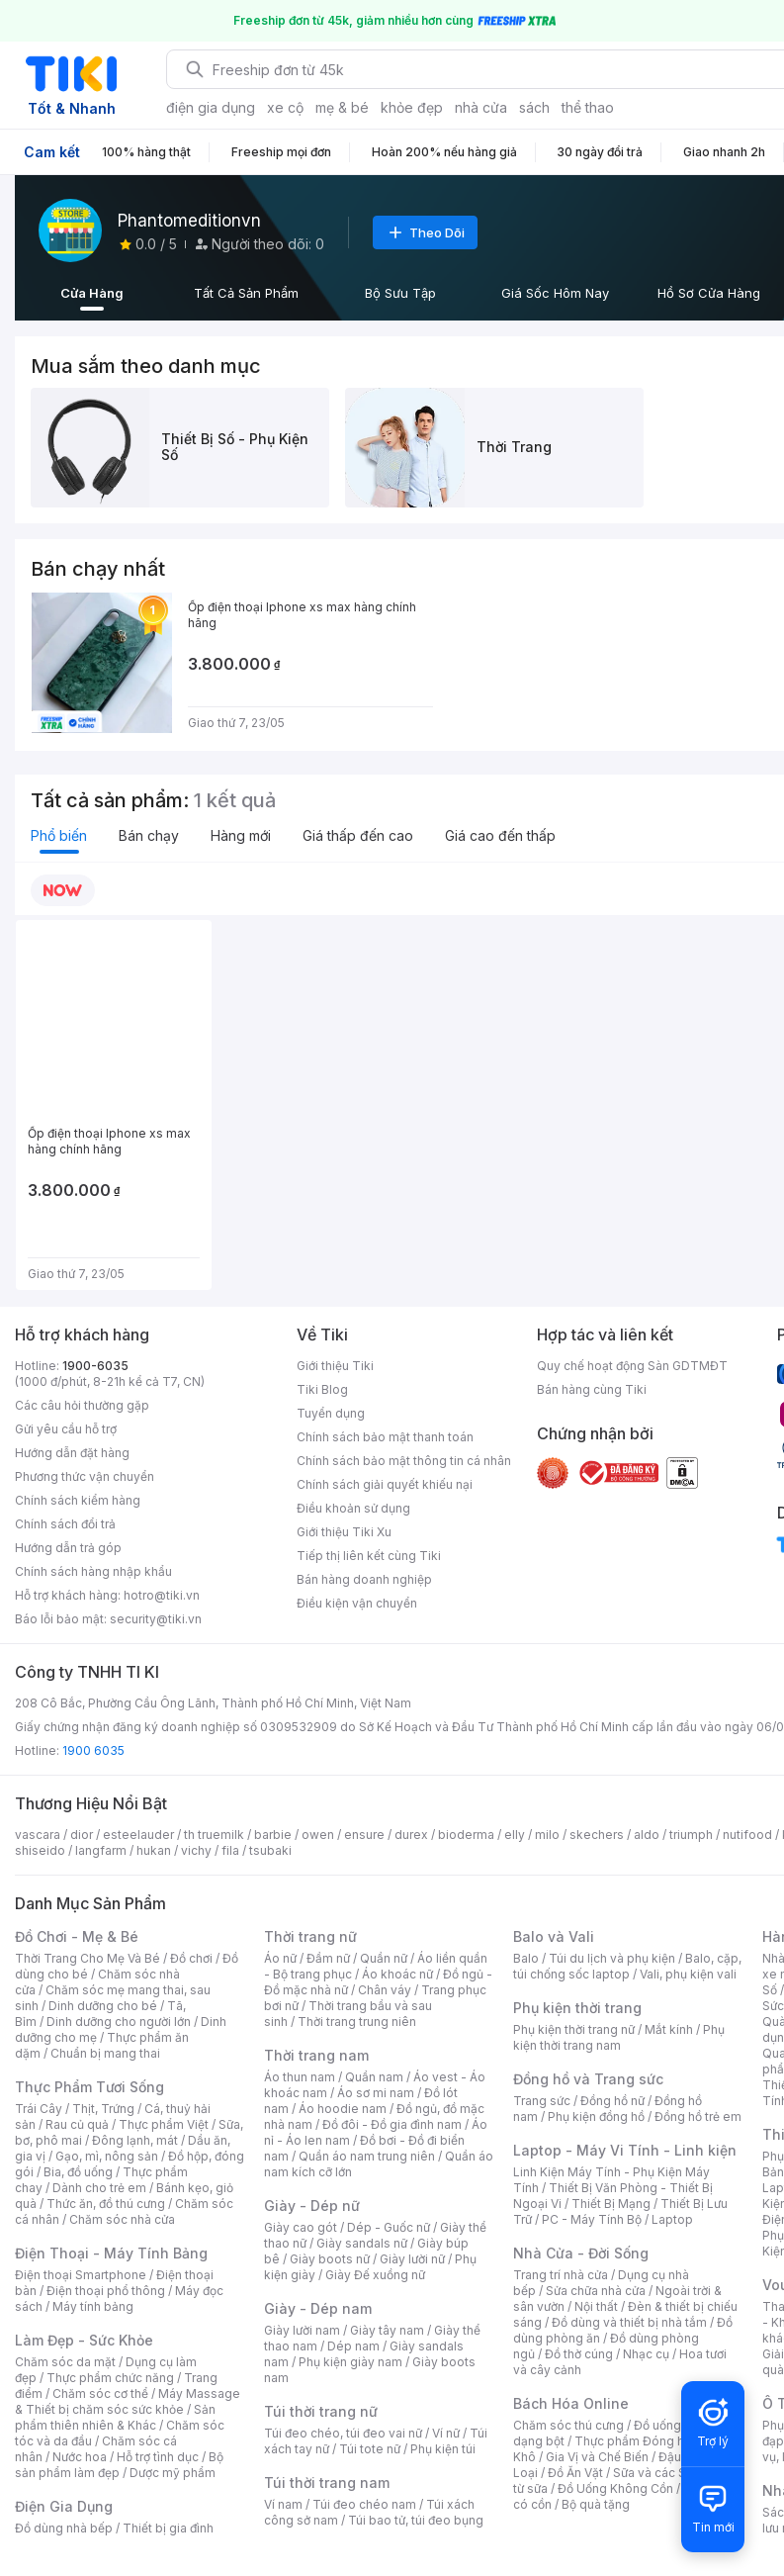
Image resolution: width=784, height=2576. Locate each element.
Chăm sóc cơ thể (100, 2393)
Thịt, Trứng (103, 2108)
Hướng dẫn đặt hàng (72, 1452)
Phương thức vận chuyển (84, 1476)
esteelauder (138, 1834)
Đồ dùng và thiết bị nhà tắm (629, 2322)
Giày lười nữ (412, 2259)
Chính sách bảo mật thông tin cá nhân (404, 1460)
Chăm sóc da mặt (65, 2361)
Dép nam (353, 2346)
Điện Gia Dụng (64, 2506)
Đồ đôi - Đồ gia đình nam (392, 2124)
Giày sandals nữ (361, 2243)
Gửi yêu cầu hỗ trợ (66, 1429)
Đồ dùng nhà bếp (64, 2528)
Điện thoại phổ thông (105, 2290)
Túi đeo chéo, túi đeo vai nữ (343, 2433)
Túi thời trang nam (327, 2482)
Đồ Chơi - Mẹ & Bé (76, 1936)
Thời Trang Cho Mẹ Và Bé (87, 1958)
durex (411, 1834)
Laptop (672, 2219)
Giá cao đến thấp (500, 835)
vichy (196, 1850)
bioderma (466, 1834)
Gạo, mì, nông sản (106, 2156)
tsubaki (270, 1850)
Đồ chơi (191, 1958)
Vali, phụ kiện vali (688, 1974)
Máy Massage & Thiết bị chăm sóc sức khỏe (127, 2401)
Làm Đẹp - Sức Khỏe (84, 2340)
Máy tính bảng (92, 2306)
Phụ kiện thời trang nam (619, 2037)
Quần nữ (383, 1958)
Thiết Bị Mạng (611, 2203)
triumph (691, 1834)
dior (81, 1834)
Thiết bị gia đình (168, 2528)
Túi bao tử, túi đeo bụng (415, 2520)
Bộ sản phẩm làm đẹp (119, 2464)
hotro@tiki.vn (162, 1595)
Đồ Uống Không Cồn (615, 2488)
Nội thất (596, 2306)
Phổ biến (59, 835)
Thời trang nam (316, 2055)
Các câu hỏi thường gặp (82, 1405)
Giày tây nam (387, 2330)
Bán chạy (149, 835)
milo (547, 1834)
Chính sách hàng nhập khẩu (93, 1571)
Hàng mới (241, 835)
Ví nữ (446, 2433)
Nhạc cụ (646, 2353)
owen (318, 1834)
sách (534, 107)
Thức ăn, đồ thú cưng (105, 2203)
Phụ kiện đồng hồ (596, 2116)
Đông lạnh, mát (135, 2140)
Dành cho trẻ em (99, 2187)
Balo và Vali (553, 1936)
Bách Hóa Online (571, 2403)
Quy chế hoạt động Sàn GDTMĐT (632, 1365)
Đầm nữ (328, 1958)
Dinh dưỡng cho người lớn (118, 2021)
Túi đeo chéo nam (364, 2504)
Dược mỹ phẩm (173, 2472)
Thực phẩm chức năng (110, 2377)
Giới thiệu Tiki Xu (344, 1531)
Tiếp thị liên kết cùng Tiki (369, 1555)
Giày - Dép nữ (312, 2205)
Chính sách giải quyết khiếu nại (385, 1484)
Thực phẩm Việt (164, 2124)
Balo (526, 1958)
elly (514, 1834)
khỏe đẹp (412, 107)
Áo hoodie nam (343, 2108)
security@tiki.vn (156, 1618)
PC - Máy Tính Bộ (592, 2219)
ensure (364, 1834)
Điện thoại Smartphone (80, 2274)
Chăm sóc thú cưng (568, 2425)
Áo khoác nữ (397, 1974)
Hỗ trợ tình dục (158, 2456)
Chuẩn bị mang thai (105, 2053)
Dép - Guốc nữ (388, 2227)
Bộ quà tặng (596, 2504)
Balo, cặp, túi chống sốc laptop (627, 1966)
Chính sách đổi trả (65, 1524)
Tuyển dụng (331, 1413)
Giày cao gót (300, 2227)
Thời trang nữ (310, 1936)
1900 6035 (93, 1750)
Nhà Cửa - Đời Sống (581, 2253)
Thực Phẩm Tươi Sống (89, 2086)
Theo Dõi (425, 232)
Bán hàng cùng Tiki (592, 1389)
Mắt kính (669, 2029)
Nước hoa (79, 2456)
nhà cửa (481, 107)
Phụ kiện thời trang (577, 2007)
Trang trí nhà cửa (560, 2274)
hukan (153, 1850)
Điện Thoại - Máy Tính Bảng (111, 2253)
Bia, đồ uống (78, 2171)
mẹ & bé (342, 107)
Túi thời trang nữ (321, 2411)
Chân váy (384, 1989)
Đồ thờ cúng (579, 2353)
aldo (646, 1834)
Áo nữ (280, 1958)
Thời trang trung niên (357, 2021)
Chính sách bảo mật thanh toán (385, 1436)
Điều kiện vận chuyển (357, 1603)
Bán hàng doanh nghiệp (364, 1579)
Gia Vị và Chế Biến (597, 2456)
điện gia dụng (210, 107)
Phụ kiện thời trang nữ (574, 2029)
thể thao (588, 107)
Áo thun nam (299, 2077)
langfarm (101, 1850)
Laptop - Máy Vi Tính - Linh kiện (625, 2150)
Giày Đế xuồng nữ (375, 2274)
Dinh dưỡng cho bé (102, 2005)
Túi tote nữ (369, 2448)
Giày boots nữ (330, 2259)
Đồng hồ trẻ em (697, 2116)
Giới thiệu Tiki (335, 1365)
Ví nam (283, 2504)
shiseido (40, 1850)
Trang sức (541, 2100)
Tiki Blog (322, 1389)
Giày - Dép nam (318, 2308)
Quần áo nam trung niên (367, 2156)
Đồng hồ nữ (612, 2100)
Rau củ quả (77, 2124)
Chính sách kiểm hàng (77, 1500)
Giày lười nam (302, 2330)
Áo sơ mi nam (375, 2092)
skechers (596, 1834)
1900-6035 (95, 1365)
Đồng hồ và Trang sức (588, 2078)
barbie (273, 1834)
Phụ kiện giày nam (350, 2361)
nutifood (747, 1834)
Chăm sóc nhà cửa (122, 2219)
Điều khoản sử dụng (353, 1508)
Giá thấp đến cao (358, 835)
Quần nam (374, 2077)
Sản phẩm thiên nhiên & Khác (115, 2417)
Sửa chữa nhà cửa (596, 2290)
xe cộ (285, 107)
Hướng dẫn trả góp (68, 1547)
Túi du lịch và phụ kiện (612, 1958)
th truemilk (214, 1834)
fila (230, 1850)
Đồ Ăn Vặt (575, 2472)
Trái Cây (38, 2108)
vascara (37, 1834)
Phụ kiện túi (443, 2448)
